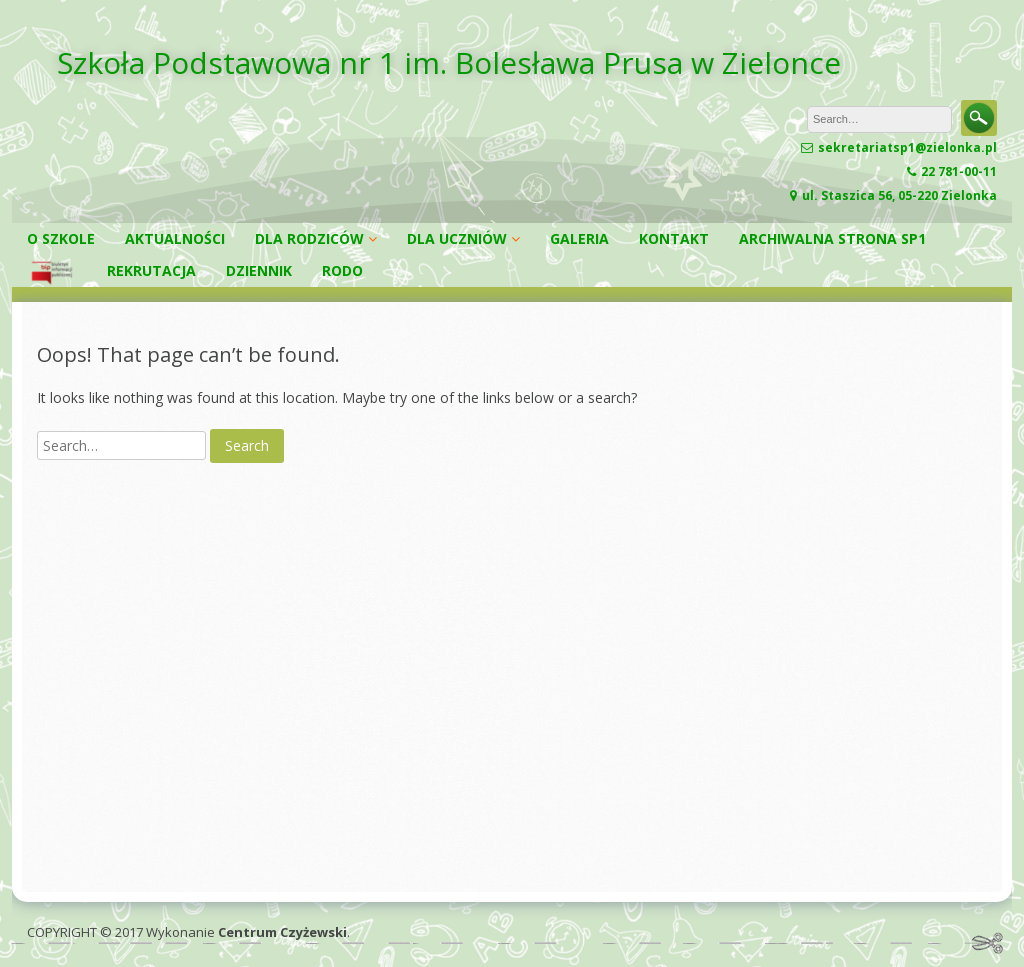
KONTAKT (674, 238)
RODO (342, 270)
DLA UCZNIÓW (457, 238)
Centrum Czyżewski (282, 932)
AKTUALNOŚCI (175, 238)
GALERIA (579, 238)
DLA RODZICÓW (309, 238)
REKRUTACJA (151, 270)
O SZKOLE (61, 238)
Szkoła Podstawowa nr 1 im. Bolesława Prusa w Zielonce (449, 62)
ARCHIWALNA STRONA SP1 (832, 238)
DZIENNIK (259, 270)
